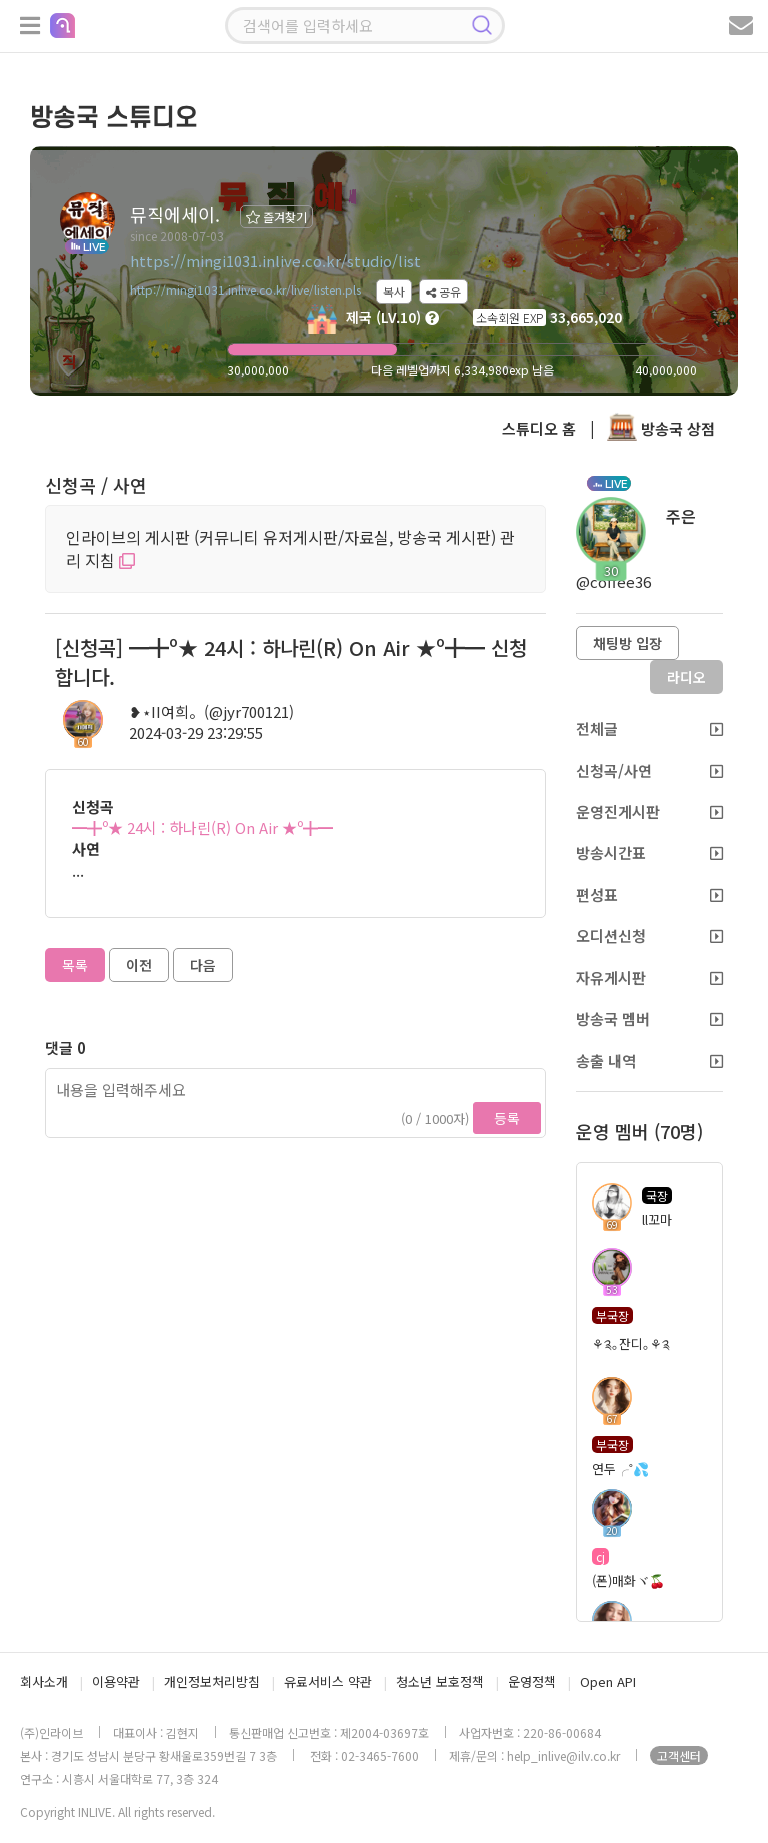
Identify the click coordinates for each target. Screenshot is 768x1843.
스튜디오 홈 (539, 428)
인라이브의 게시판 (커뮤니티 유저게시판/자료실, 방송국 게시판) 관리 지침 (290, 548)
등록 (507, 1118)
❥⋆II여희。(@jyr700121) (211, 711)
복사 (394, 291)
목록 (75, 965)
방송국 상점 (661, 428)
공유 (443, 291)
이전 (139, 965)
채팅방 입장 (627, 643)
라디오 (686, 677)
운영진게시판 (649, 811)
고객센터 (679, 1755)
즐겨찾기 (276, 216)
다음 (203, 965)
